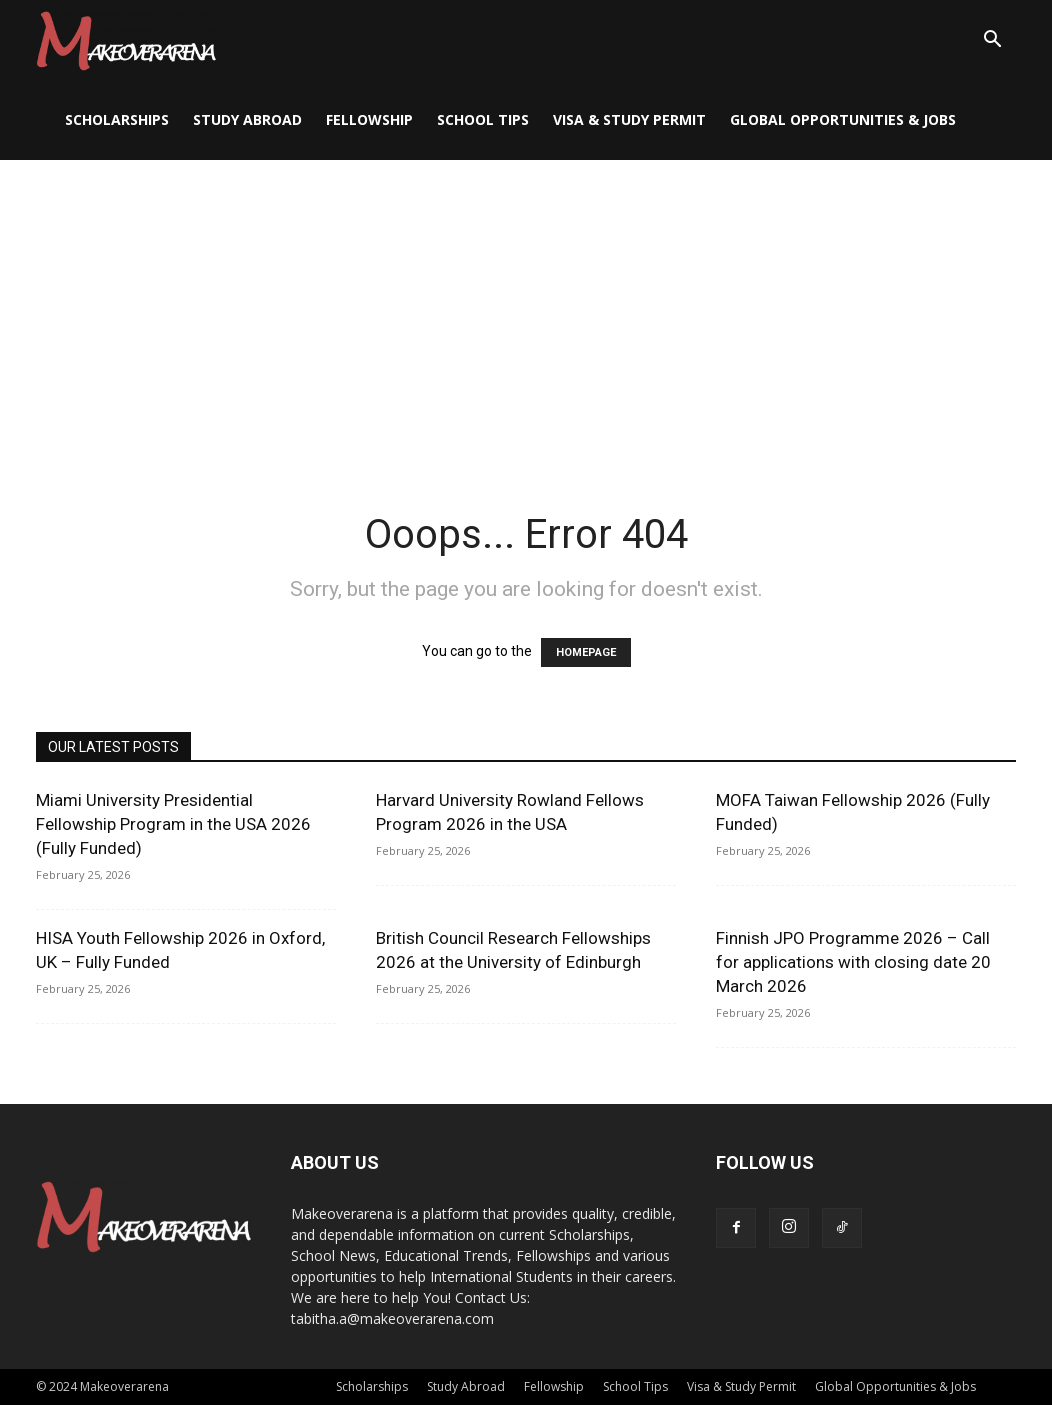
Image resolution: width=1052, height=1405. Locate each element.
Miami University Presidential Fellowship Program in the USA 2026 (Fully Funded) (173, 824)
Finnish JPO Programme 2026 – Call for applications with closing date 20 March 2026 (853, 962)
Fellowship (369, 119)
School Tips (483, 119)
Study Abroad (247, 119)
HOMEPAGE (586, 652)
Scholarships (117, 119)
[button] (992, 41)
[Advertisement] (526, 310)
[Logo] (126, 40)
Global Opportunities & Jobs (843, 119)
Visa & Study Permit (629, 119)
